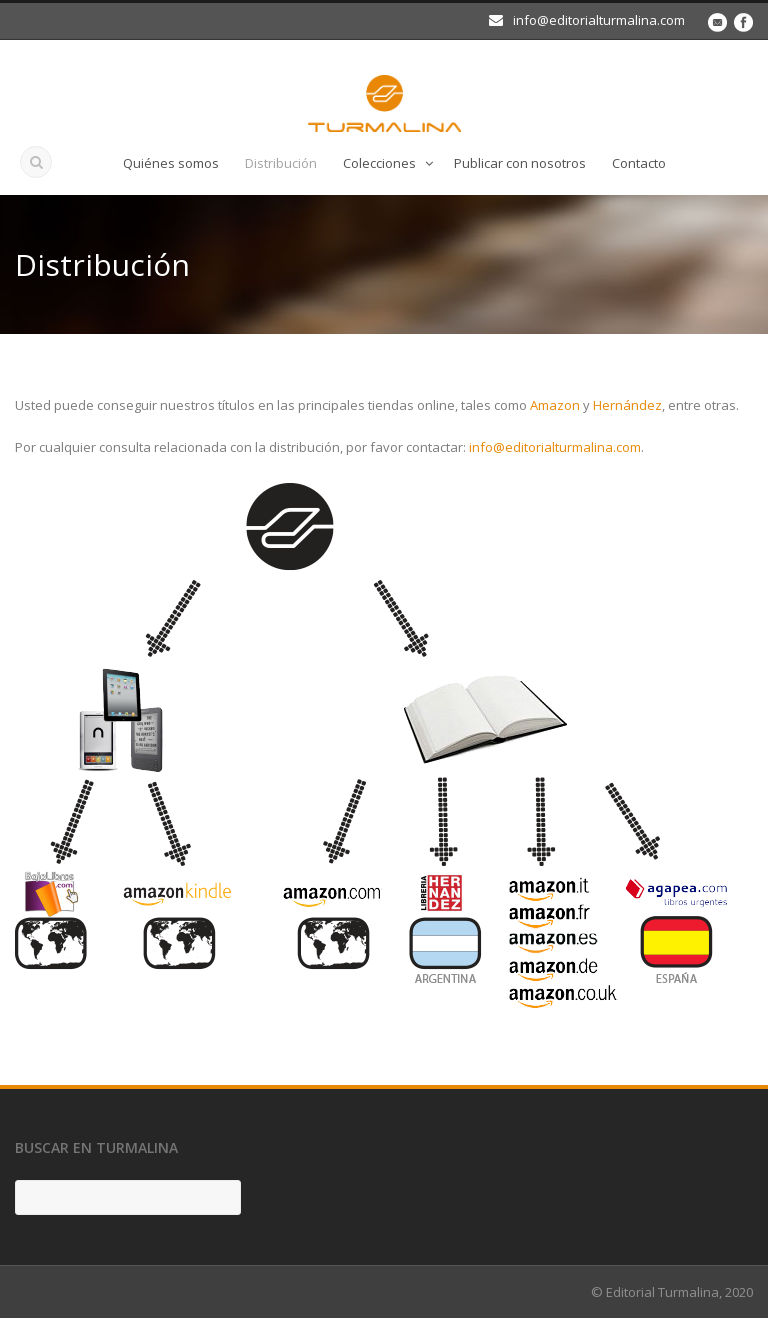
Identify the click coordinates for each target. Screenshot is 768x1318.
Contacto (639, 163)
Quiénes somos (171, 163)
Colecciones (379, 163)
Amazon (555, 405)
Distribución (281, 163)
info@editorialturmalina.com (555, 447)
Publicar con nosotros (520, 163)
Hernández (627, 405)
